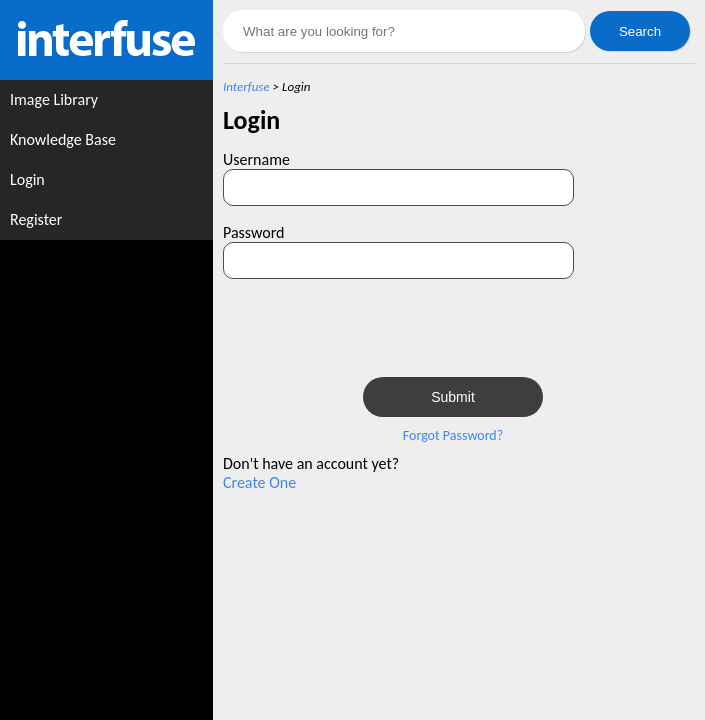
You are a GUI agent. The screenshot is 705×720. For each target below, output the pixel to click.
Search (640, 31)
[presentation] (515, 328)
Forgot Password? (453, 435)
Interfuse (246, 86)
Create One (259, 482)
